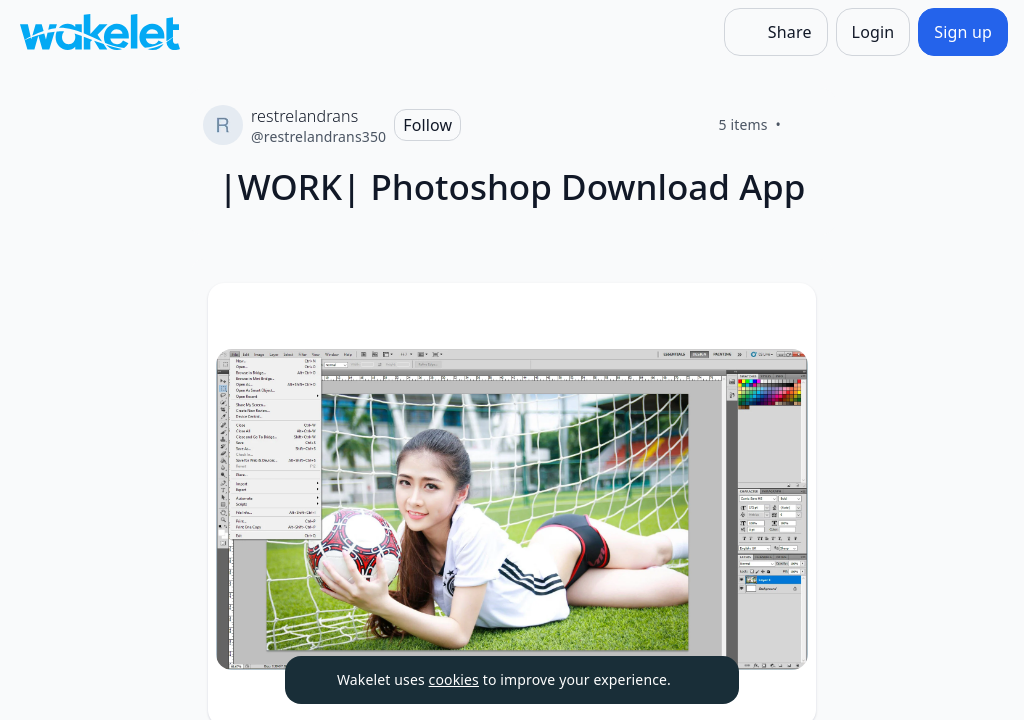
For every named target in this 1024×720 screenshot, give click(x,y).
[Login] (873, 32)
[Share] (776, 32)
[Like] (805, 125)
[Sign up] (963, 32)
